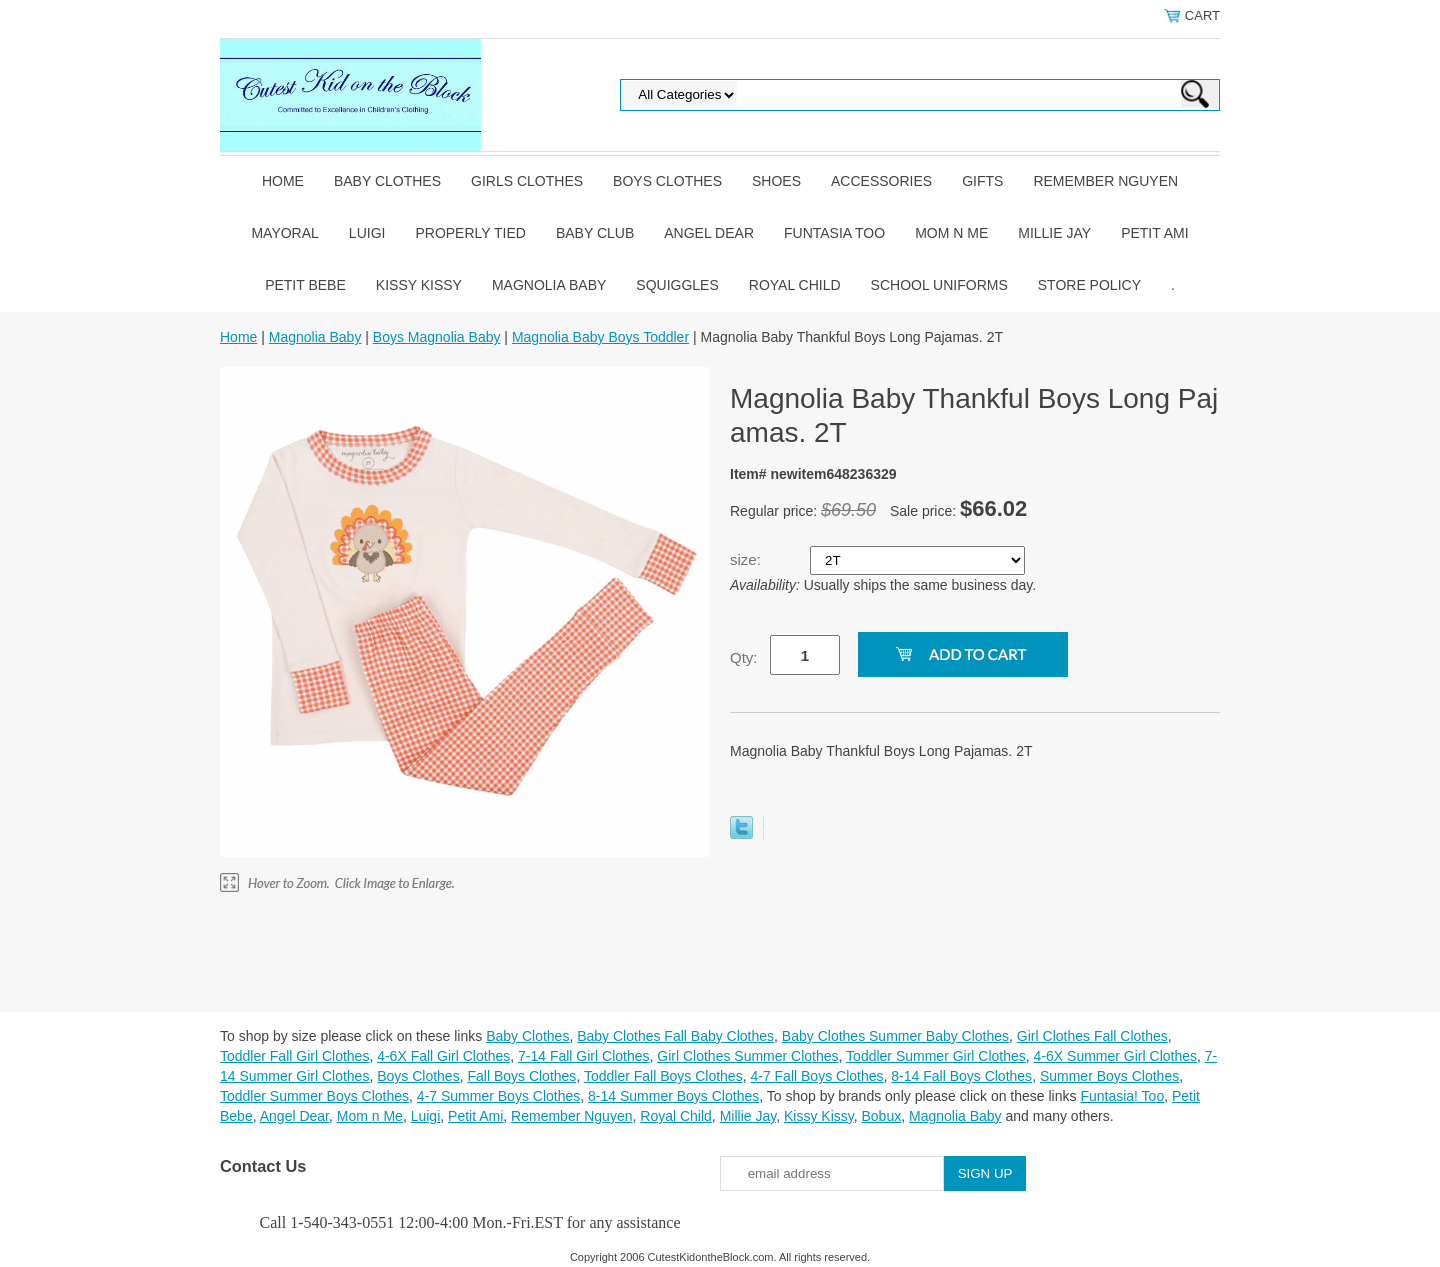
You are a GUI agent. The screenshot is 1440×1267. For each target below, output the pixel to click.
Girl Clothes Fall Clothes (1092, 1036)
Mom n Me (951, 233)
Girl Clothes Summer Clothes (747, 1056)
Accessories (881, 181)
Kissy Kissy (419, 285)
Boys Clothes (667, 181)
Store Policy (1089, 285)
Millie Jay (1054, 233)
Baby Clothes (387, 181)
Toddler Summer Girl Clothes (936, 1056)
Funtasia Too (834, 233)
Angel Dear (709, 233)
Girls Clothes (527, 181)
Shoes (776, 181)
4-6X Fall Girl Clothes (443, 1056)
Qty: (744, 657)
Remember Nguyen (1105, 181)
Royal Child (795, 285)
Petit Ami (1154, 233)
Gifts (982, 181)
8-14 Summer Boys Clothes (673, 1096)
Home (283, 181)
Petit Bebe (305, 285)
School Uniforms (939, 285)
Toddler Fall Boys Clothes (663, 1076)
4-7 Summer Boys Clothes (498, 1096)
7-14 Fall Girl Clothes (584, 1056)
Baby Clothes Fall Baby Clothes (675, 1036)
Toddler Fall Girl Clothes (294, 1056)
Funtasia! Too (1122, 1096)
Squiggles (677, 285)
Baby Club (595, 233)
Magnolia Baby (549, 285)
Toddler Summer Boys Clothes (314, 1096)
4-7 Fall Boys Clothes (816, 1076)
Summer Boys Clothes (1109, 1076)
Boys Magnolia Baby (437, 337)
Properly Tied (470, 233)
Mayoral (284, 233)
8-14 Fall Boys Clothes (961, 1076)
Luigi (367, 233)
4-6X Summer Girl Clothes (1115, 1056)
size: (747, 559)
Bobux (881, 1116)
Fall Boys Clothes (521, 1076)
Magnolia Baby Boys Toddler (600, 337)
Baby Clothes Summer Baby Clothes (895, 1036)
